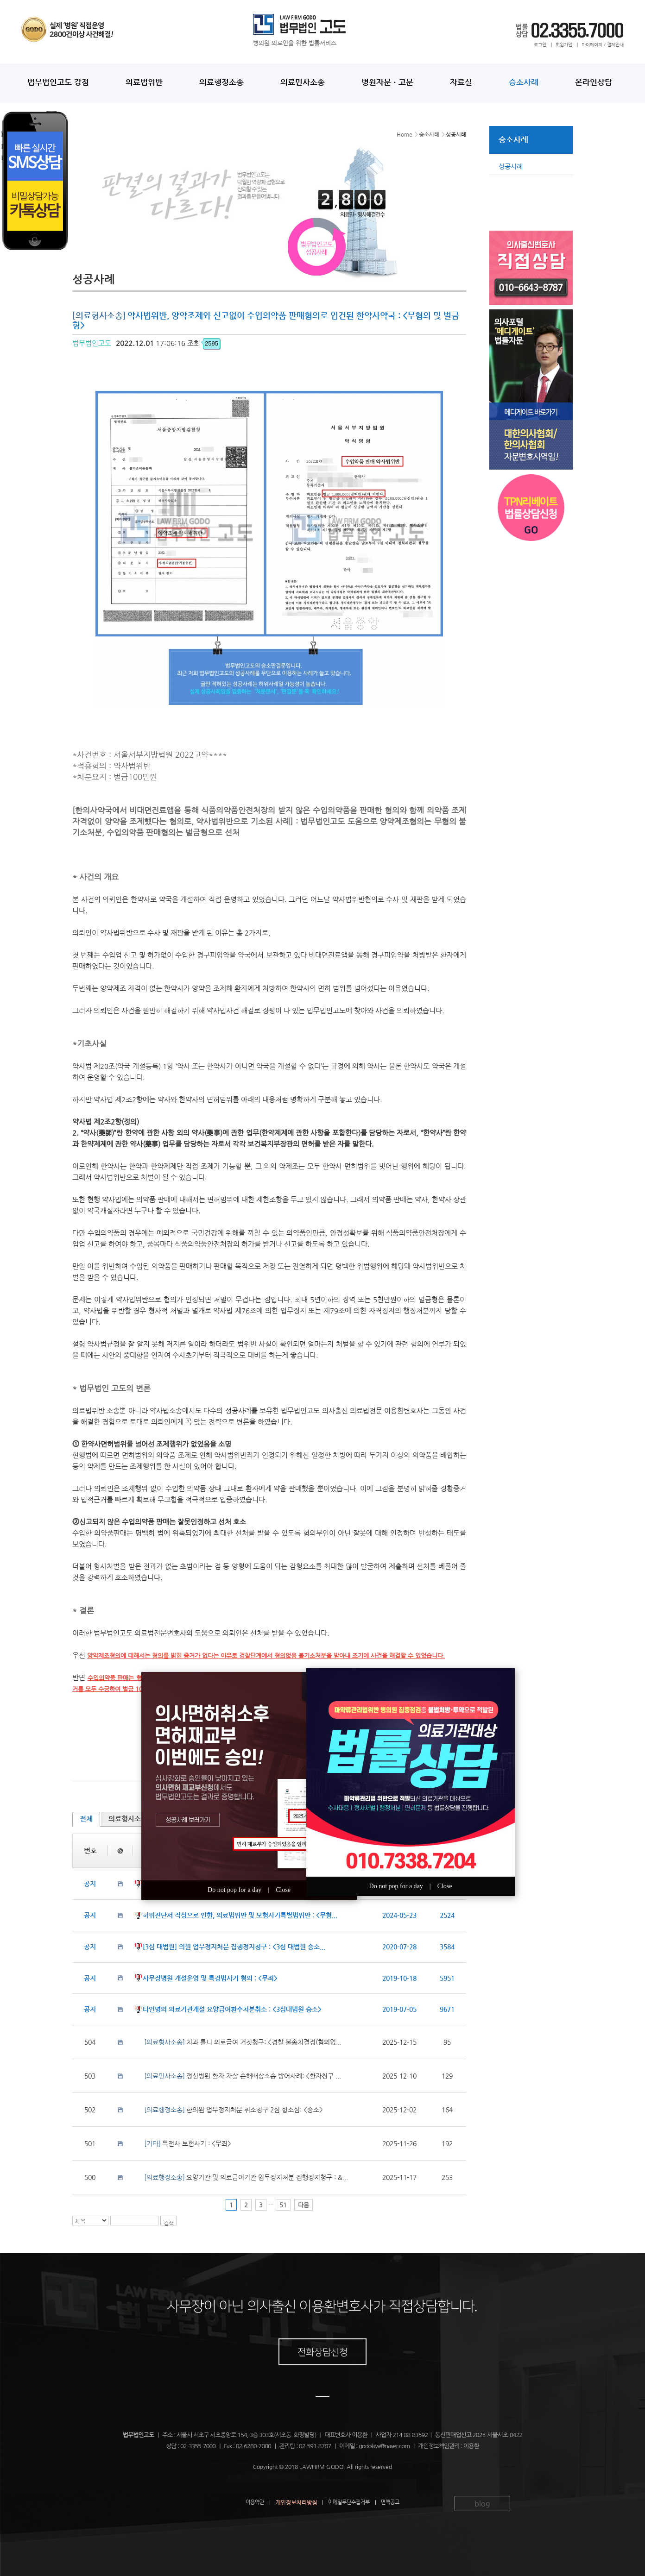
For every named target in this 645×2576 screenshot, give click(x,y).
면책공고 (390, 2502)
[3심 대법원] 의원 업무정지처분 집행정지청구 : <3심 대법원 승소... (234, 1946)
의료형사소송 (127, 1818)
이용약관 (255, 2502)
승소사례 (523, 82)
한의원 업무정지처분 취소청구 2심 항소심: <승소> (233, 2109)
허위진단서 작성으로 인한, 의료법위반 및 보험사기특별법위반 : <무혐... (240, 1915)
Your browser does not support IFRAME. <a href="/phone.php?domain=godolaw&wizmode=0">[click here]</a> (65, 241)
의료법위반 (144, 82)
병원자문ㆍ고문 (387, 82)
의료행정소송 (221, 82)
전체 (86, 1818)
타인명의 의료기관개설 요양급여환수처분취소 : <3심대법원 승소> (232, 2009)
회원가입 (564, 44)
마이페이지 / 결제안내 (603, 44)
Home (404, 134)
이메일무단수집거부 (349, 2502)
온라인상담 (593, 82)
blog (482, 2503)
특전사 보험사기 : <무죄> (187, 2143)
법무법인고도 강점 (58, 82)
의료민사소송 (302, 82)
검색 (169, 2222)
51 (283, 2204)
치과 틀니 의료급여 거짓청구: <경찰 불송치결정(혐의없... (242, 2042)
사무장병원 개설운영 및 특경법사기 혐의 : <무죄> (210, 1978)
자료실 (461, 82)
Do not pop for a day (234, 1889)
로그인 (540, 44)
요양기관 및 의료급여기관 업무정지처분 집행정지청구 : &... (246, 2177)
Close (283, 1889)
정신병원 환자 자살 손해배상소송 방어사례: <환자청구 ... (242, 2076)
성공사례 (511, 166)
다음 (303, 2204)
